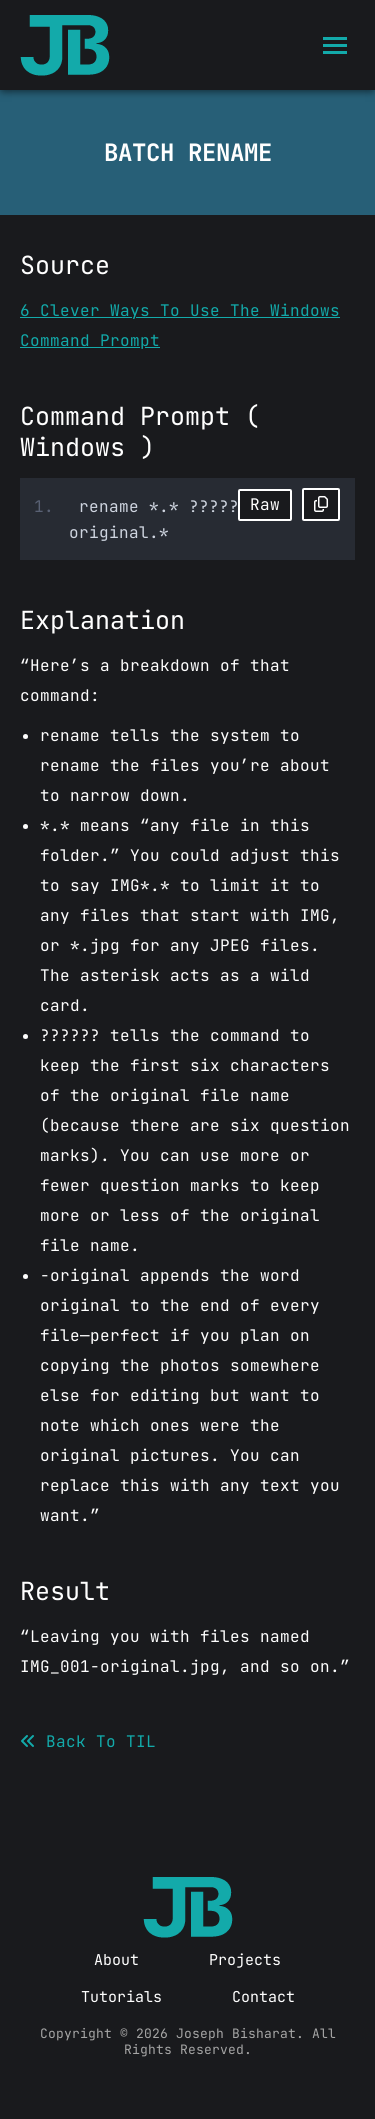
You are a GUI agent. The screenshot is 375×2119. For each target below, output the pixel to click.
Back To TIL (88, 1741)
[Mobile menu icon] (335, 45)
